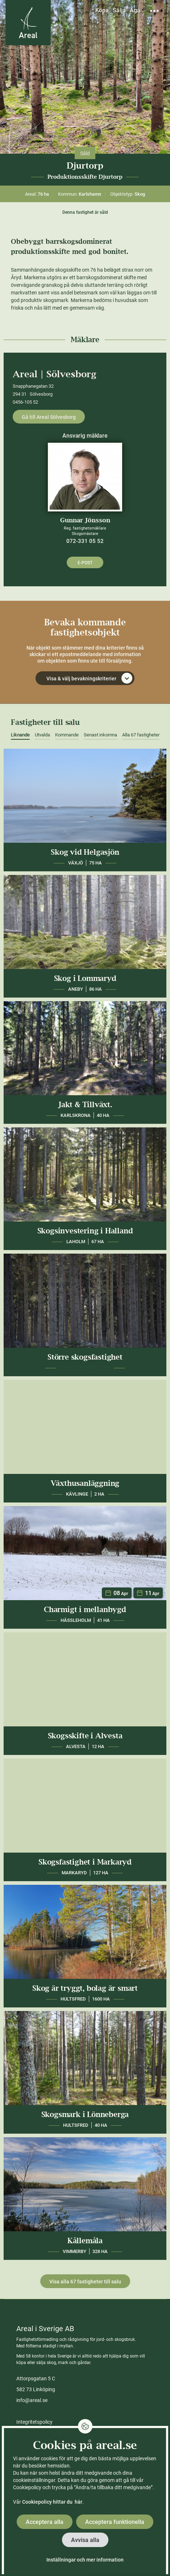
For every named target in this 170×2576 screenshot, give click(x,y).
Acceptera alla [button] (44, 2521)
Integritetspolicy (34, 2422)
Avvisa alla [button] (85, 2540)
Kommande (67, 734)
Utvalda (42, 734)
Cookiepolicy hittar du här (52, 2502)
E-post (85, 562)
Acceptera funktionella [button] (114, 2521)
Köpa (102, 10)
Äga (135, 10)
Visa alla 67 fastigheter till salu (85, 2281)
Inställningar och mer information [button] (85, 2560)
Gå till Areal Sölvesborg (49, 417)
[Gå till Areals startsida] (28, 22)
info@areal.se (31, 2400)
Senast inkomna (100, 734)
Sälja (119, 10)
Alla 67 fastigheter (140, 734)
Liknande (20, 734)
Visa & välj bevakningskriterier (89, 678)
